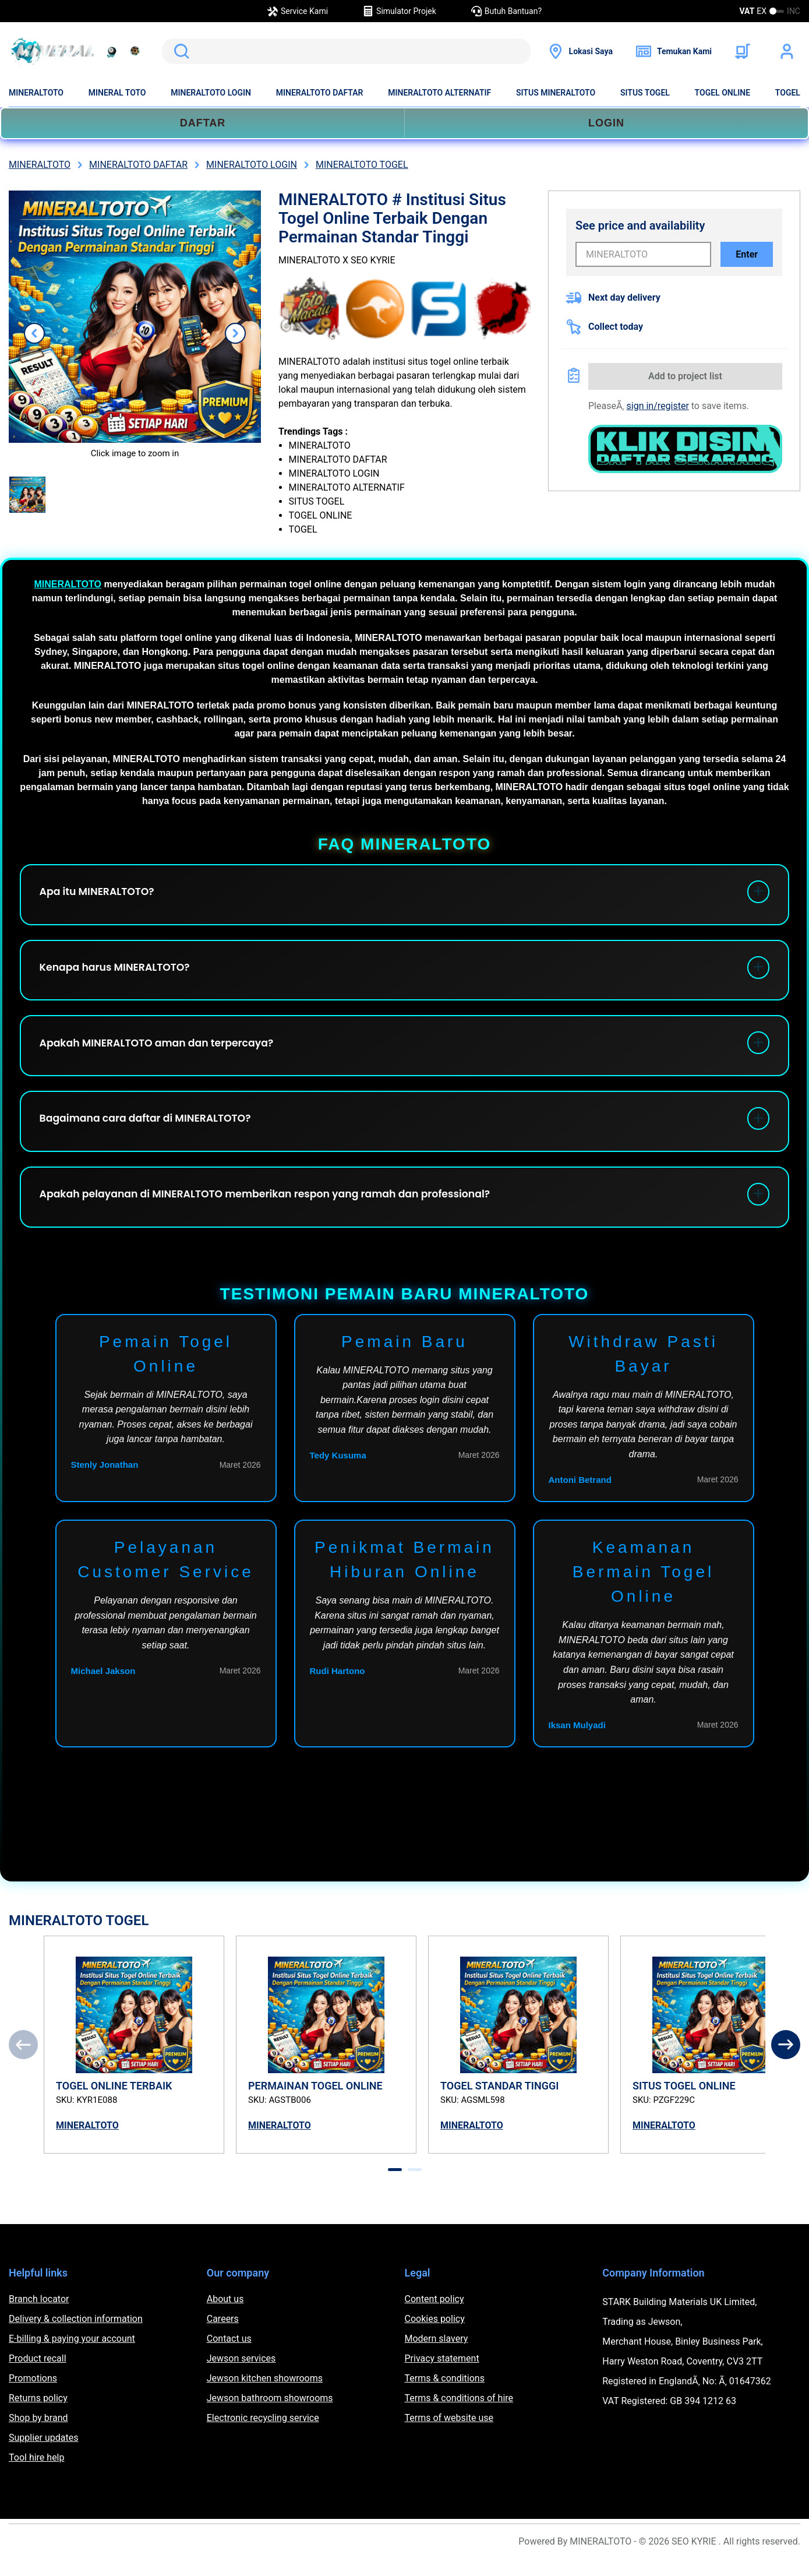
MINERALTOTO (36, 92)
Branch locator (39, 2314)
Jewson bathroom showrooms (270, 2413)
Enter (747, 254)
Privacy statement (442, 2374)
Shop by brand (38, 2433)
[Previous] (23, 2060)
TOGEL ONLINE (723, 92)
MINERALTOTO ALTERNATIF (439, 92)
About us (225, 2314)
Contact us (229, 2354)
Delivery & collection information (76, 2334)
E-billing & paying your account (72, 2354)
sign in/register (658, 405)
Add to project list (685, 376)
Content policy (434, 2314)
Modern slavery (436, 2354)
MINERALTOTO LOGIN (211, 92)
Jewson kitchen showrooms (265, 2393)
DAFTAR (203, 123)
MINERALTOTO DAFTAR (319, 92)
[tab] (395, 2185)
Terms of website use (449, 2433)
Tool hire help (36, 2473)
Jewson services (241, 2374)
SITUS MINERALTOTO (555, 92)
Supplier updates (43, 2453)
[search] (346, 51)
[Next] (785, 2060)
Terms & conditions (445, 2393)
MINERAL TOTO (117, 92)
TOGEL (787, 92)
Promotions (33, 2393)
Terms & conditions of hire (459, 2413)
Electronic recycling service (263, 2433)
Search (179, 51)
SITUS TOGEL (645, 92)
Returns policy (38, 2413)
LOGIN (606, 123)
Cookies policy (435, 2334)
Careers (223, 2334)
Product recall (37, 2374)
